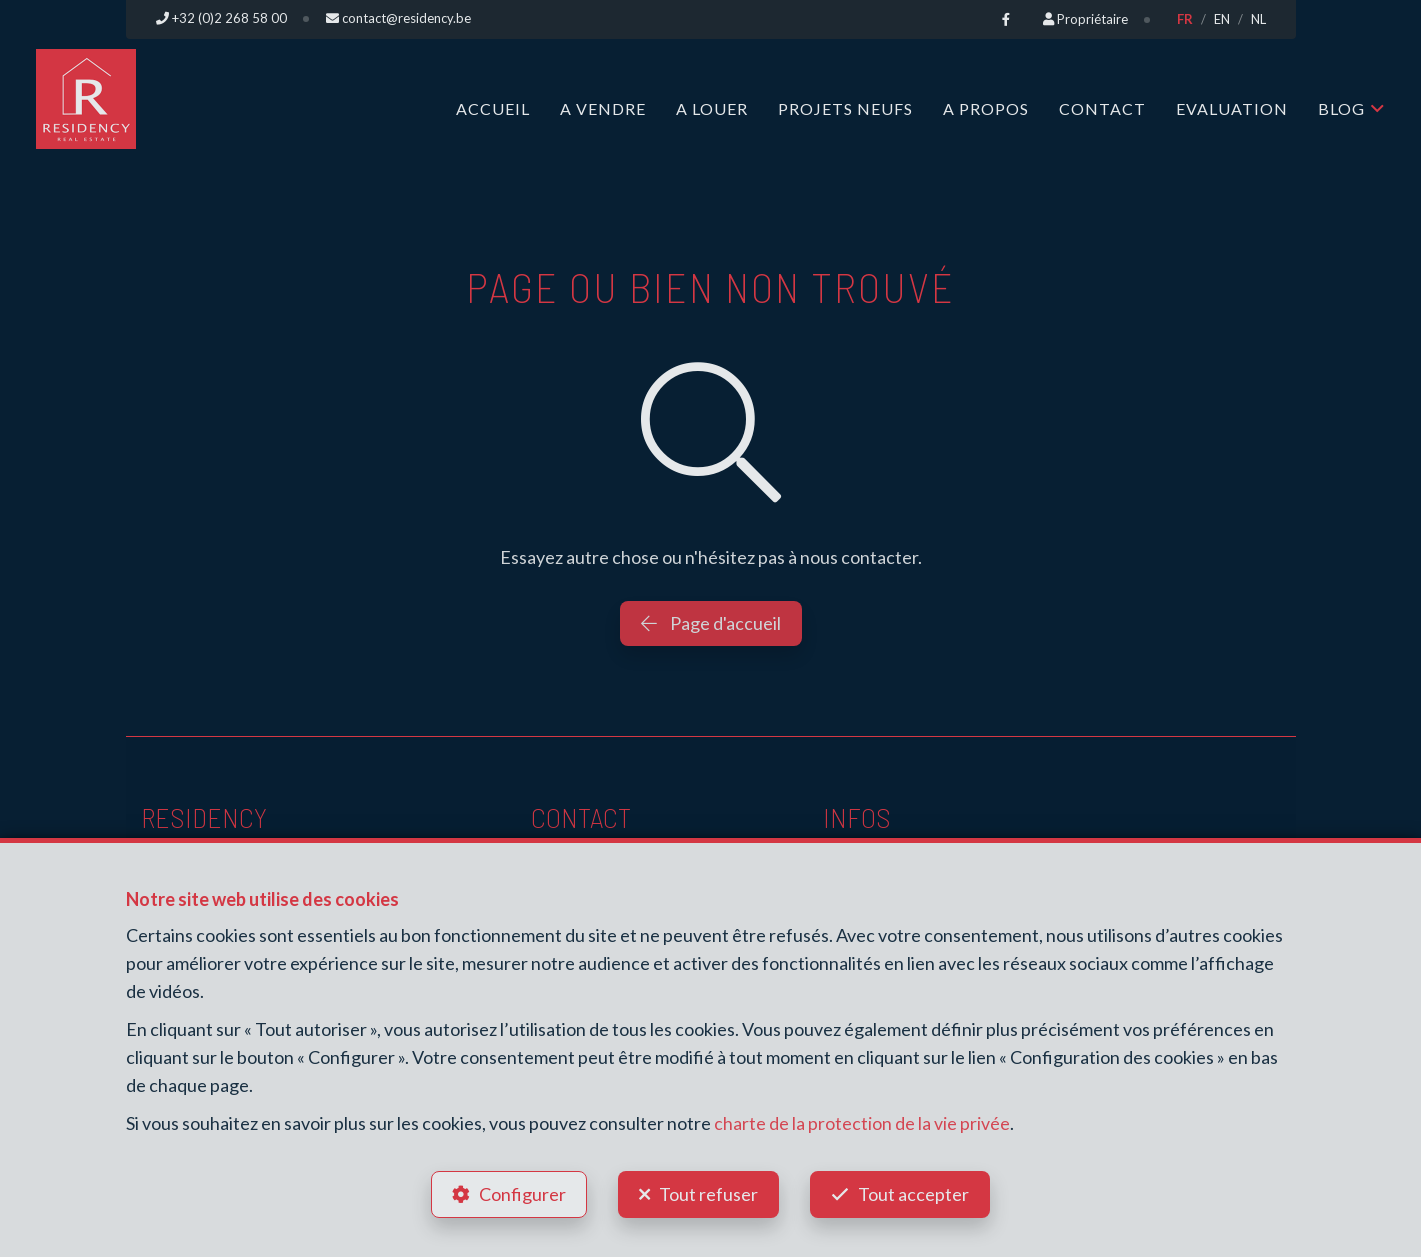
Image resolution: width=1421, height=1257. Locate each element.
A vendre (603, 107)
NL (1258, 19)
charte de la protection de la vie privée (862, 1121)
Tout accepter (915, 1193)
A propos (986, 107)
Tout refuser (708, 1193)
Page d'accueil (711, 622)
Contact (1102, 107)
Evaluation (1232, 107)
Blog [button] (1341, 107)
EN (1222, 19)
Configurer (520, 1193)
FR (1185, 19)
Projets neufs (845, 107)
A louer (712, 107)
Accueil (493, 107)
